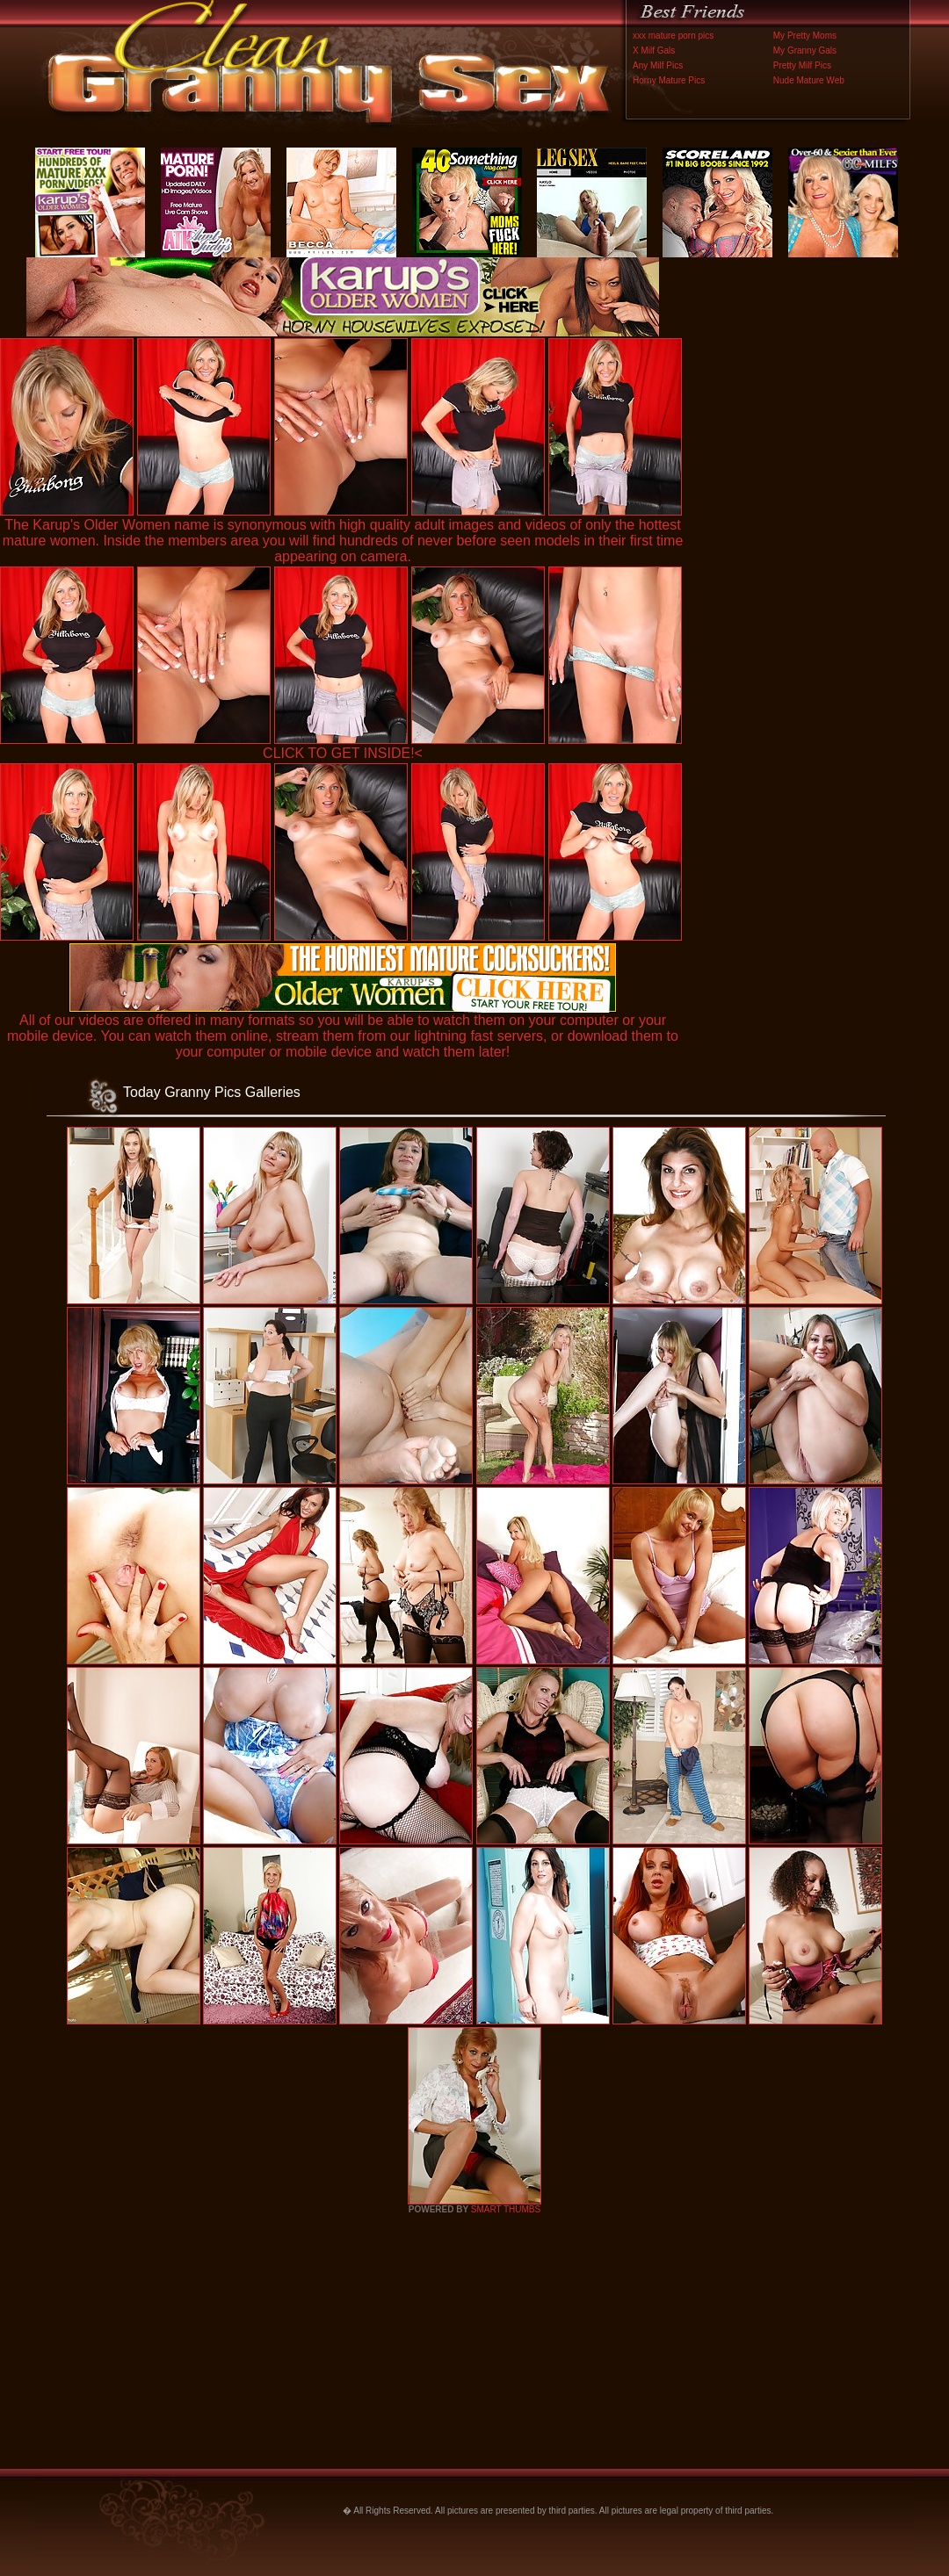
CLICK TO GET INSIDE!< (343, 753)
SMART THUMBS (505, 2209)
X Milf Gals (654, 50)
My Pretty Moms (805, 35)
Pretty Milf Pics (802, 65)
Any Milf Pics (658, 65)
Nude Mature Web (808, 80)
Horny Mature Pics (669, 80)
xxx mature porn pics (673, 35)
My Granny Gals (805, 50)
